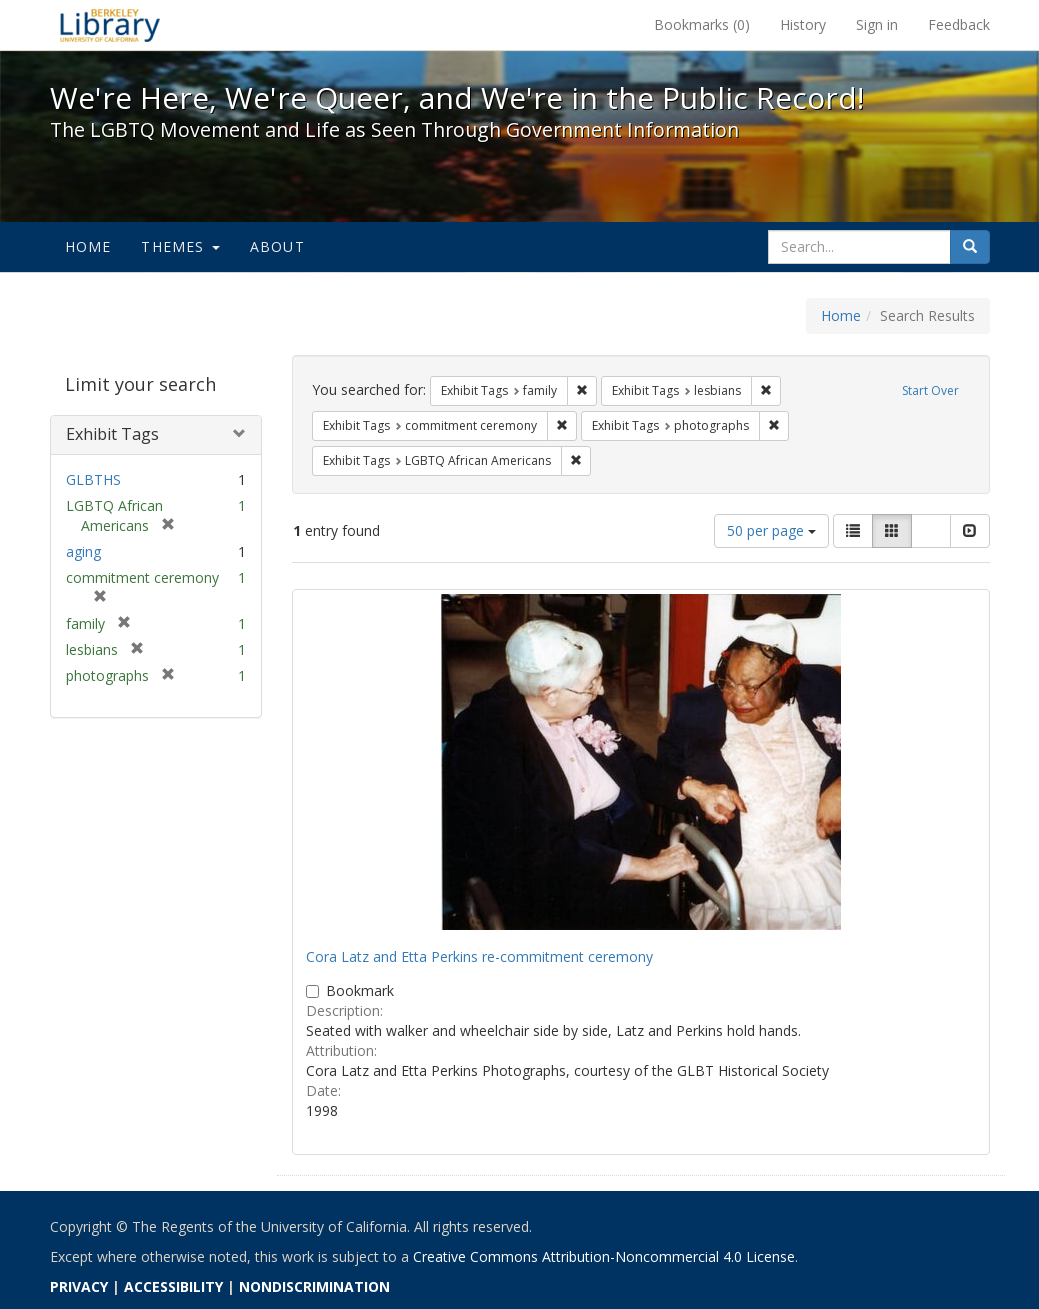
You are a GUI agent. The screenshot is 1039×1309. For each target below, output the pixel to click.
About (277, 246)
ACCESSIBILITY (173, 1286)
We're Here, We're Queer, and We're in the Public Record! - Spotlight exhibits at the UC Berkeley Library (110, 25)
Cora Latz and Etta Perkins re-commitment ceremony (479, 956)
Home (88, 246)
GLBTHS (93, 479)
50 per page (771, 530)
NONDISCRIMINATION (314, 1286)
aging (83, 551)
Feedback (959, 24)
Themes (180, 246)
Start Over (930, 390)
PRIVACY (79, 1286)
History (803, 24)
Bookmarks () (702, 24)
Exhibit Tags (112, 434)
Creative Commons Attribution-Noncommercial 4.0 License (604, 1256)
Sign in (877, 24)
